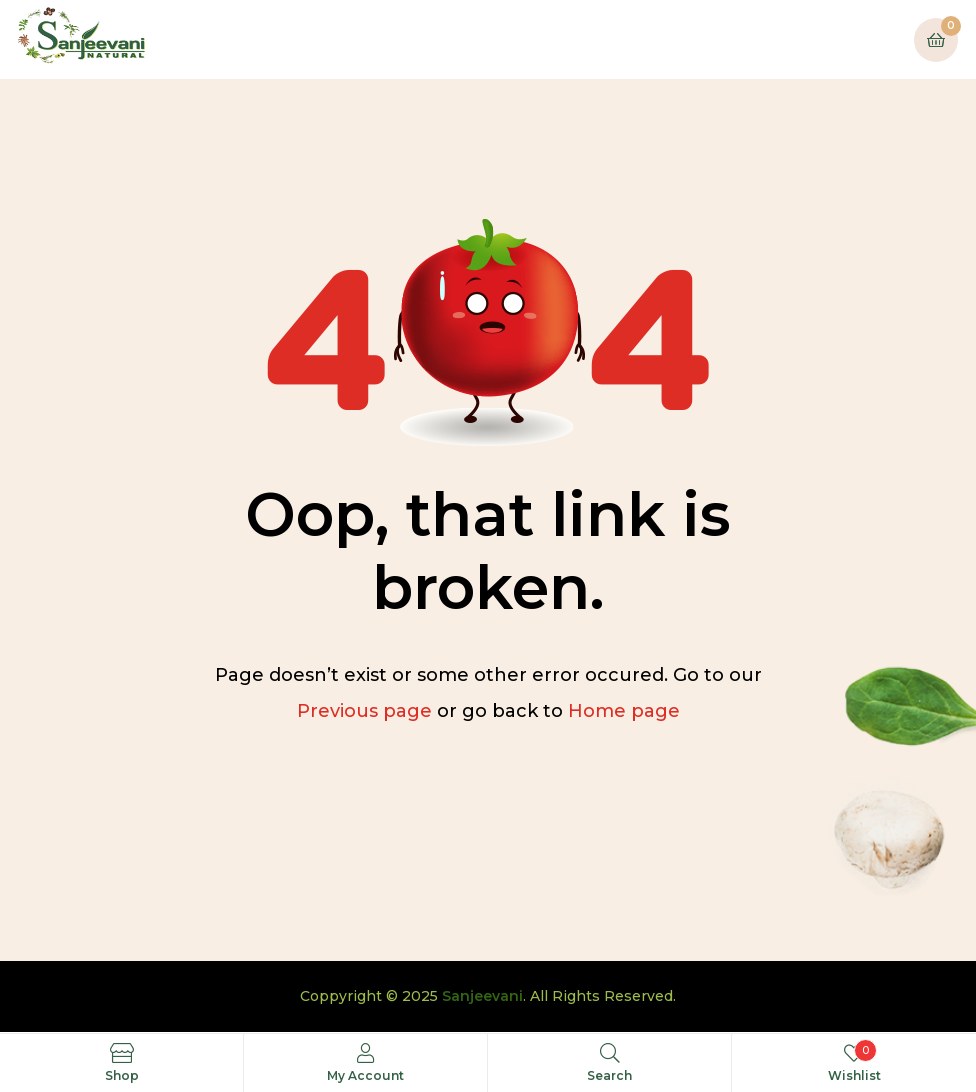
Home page (624, 711)
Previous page (364, 711)
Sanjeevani (482, 996)
